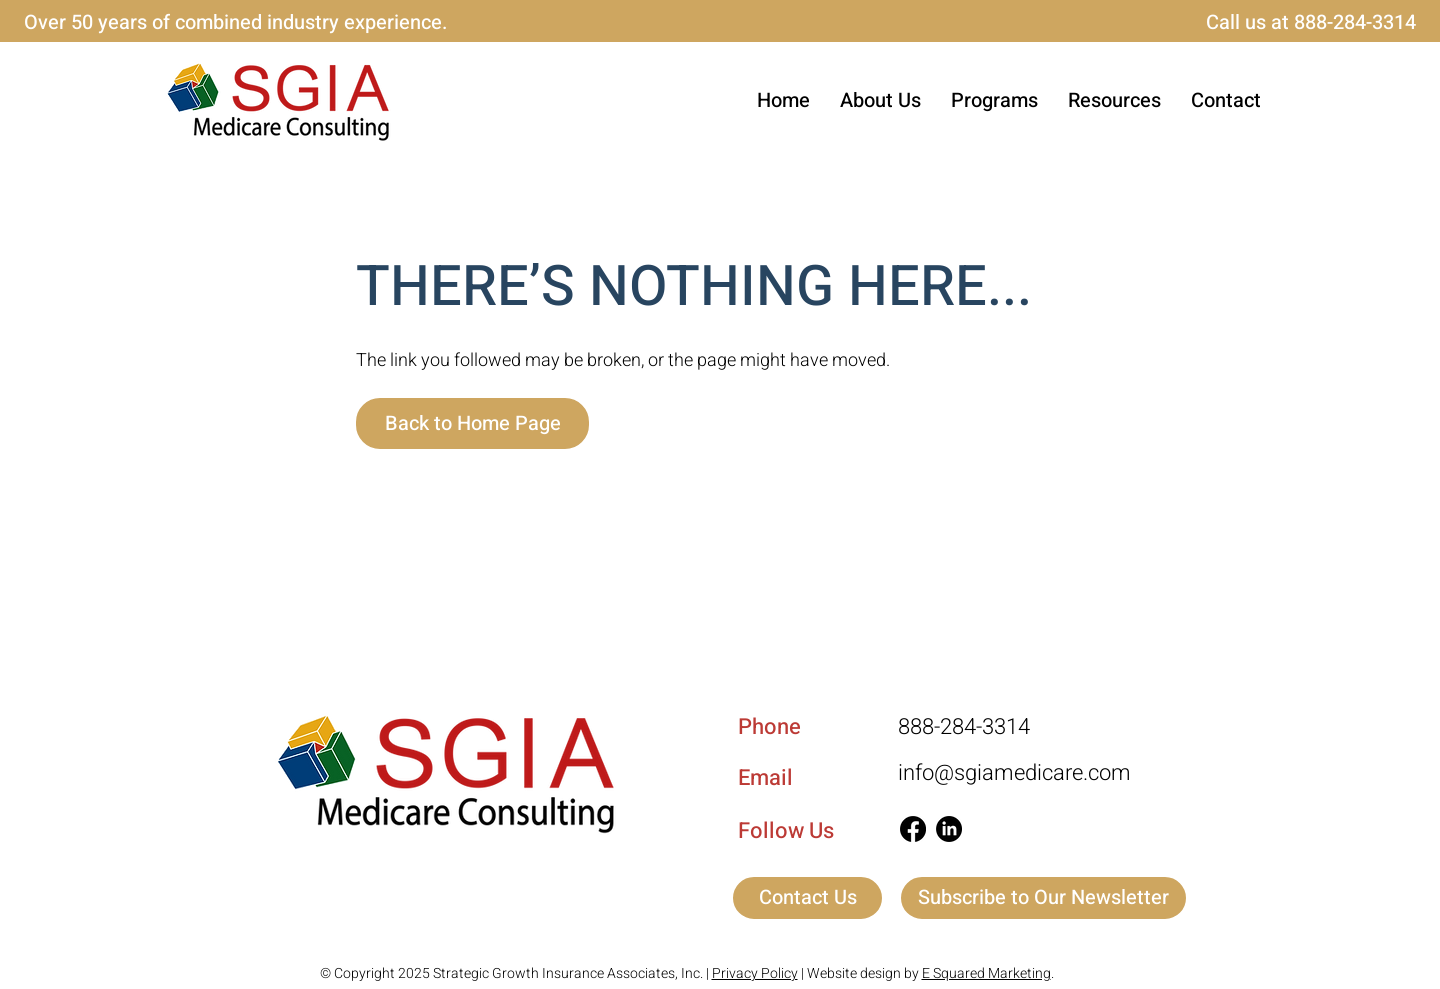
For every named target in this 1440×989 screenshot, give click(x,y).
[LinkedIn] (949, 829)
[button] (994, 101)
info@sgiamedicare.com (1014, 773)
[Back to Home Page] (472, 423)
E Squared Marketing (986, 973)
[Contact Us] (807, 898)
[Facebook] (913, 829)
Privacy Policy (755, 973)
